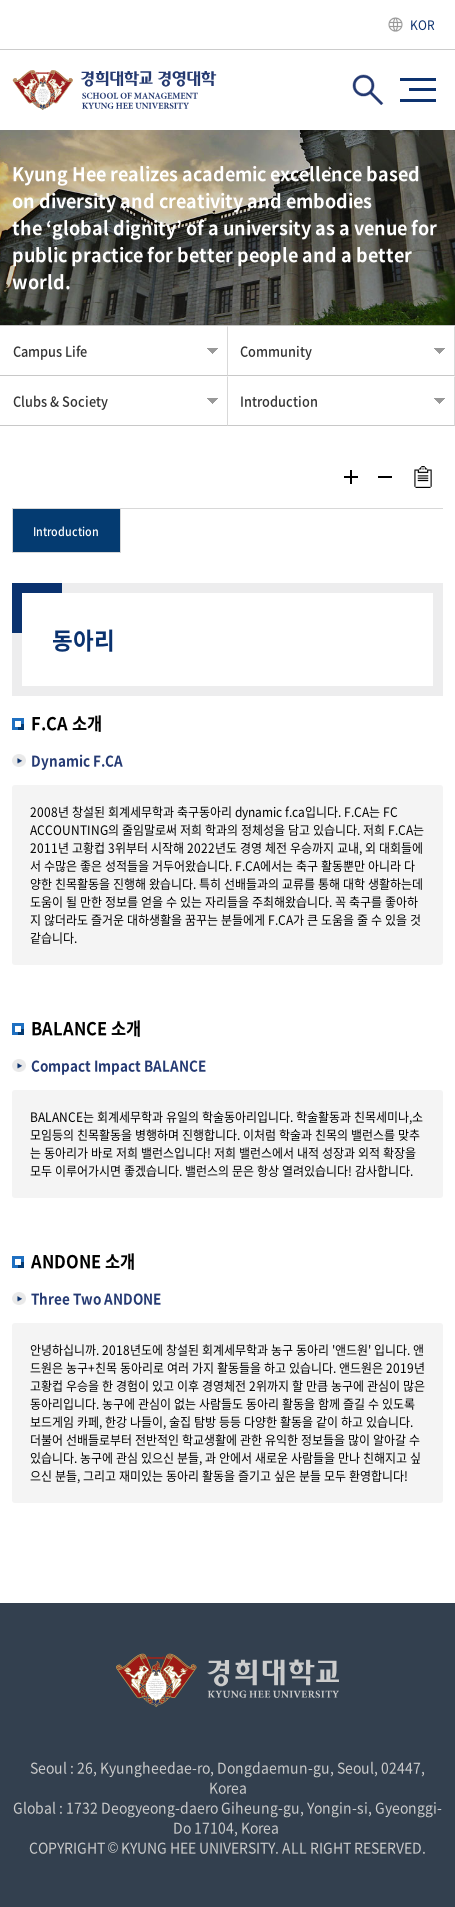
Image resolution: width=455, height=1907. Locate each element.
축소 (385, 477)
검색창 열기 (368, 90)
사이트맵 (418, 90)
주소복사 (422, 477)
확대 (351, 477)
